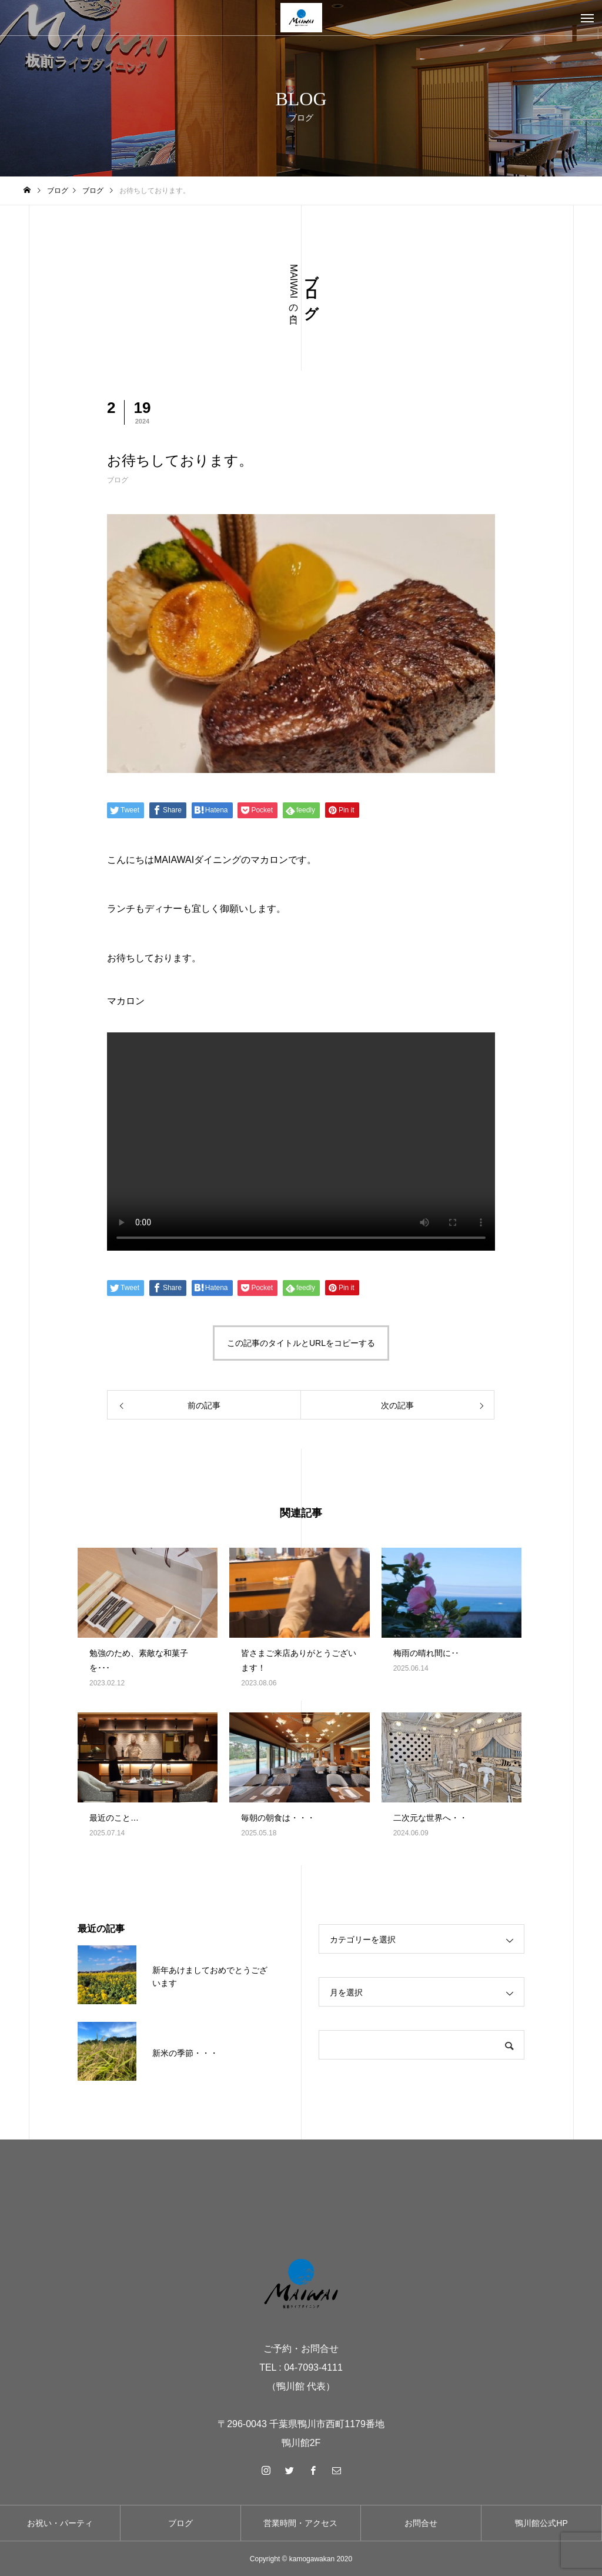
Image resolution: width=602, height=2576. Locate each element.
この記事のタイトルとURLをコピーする (301, 1343)
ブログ (117, 480)
